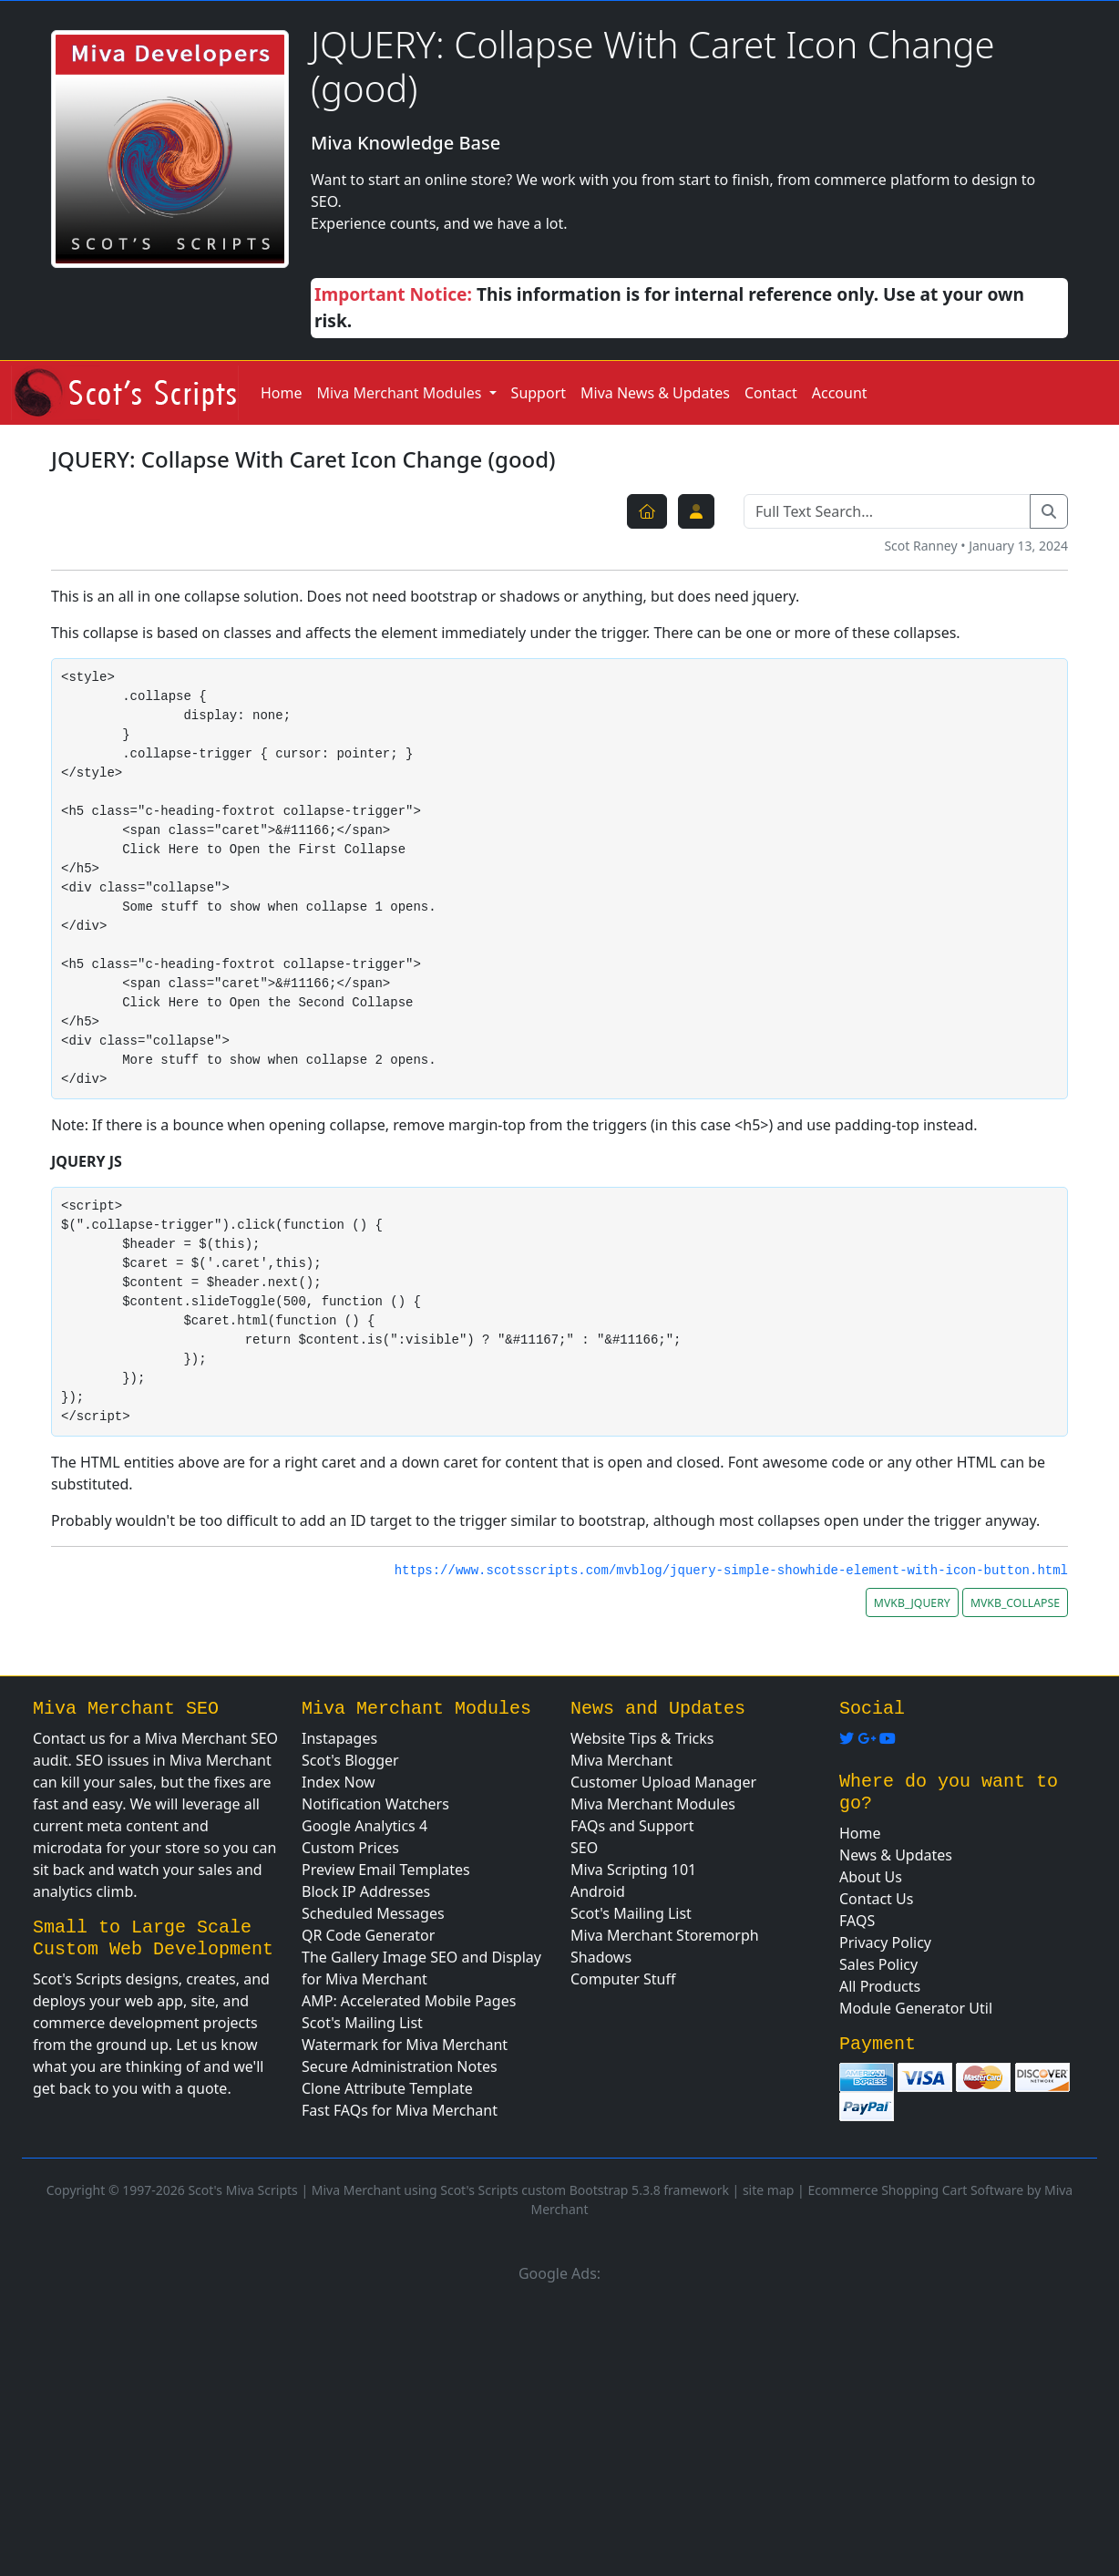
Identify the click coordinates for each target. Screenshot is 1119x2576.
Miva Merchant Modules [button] (401, 393)
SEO (584, 1848)
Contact (770, 393)
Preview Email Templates (386, 1870)
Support (538, 393)
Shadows (600, 1957)
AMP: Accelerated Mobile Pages (409, 2001)
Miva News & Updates (655, 393)
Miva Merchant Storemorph (664, 1935)
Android (597, 1891)
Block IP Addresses (366, 1891)
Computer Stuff (623, 1979)
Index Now (338, 1782)
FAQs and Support (632, 1826)
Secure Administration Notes (400, 2066)
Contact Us (876, 1899)
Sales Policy (878, 1964)
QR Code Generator (368, 1935)
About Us (870, 1877)
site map (768, 2190)
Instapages (339, 1738)
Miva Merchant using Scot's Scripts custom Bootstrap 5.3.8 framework (520, 2190)
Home (282, 393)
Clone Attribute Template (387, 2088)
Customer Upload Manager (663, 1782)
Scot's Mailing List (362, 2023)
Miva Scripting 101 (633, 1870)
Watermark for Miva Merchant (405, 2045)
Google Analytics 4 (364, 1826)
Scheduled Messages (373, 1913)
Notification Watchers (375, 1804)
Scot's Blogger (350, 1760)
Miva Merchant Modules (652, 1804)
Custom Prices (350, 1848)
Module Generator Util (915, 2008)
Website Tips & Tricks (641, 1738)
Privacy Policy (885, 1942)
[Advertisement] (559, 2426)
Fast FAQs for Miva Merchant (400, 2110)
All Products (879, 1986)
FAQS (857, 1921)
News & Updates (895, 1855)
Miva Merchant (621, 1760)
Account (839, 393)
